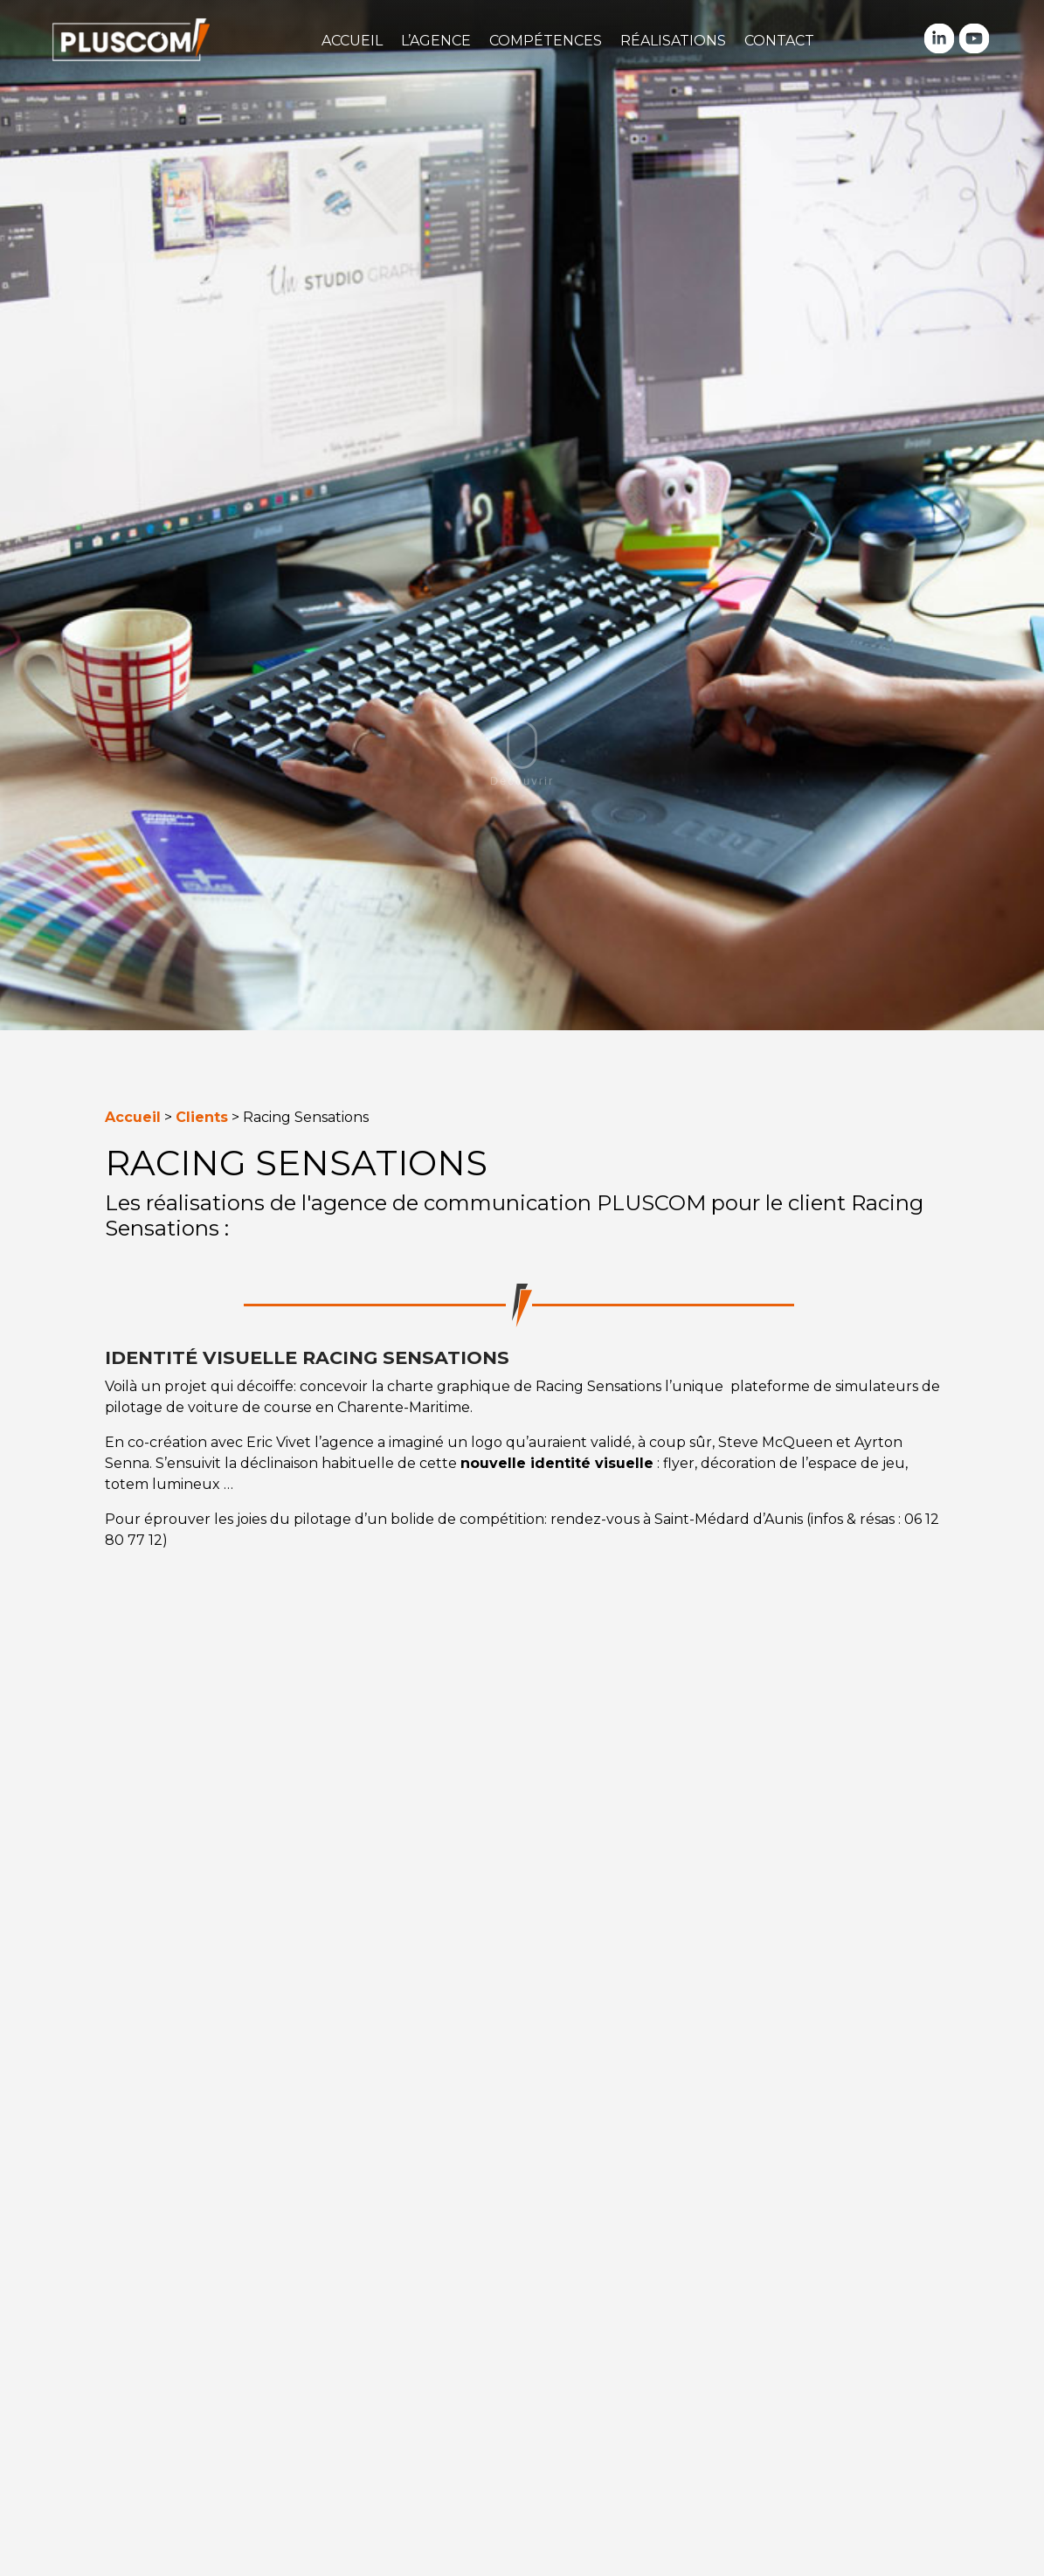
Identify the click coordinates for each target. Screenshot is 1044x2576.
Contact (779, 40)
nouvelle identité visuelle (556, 1463)
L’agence (436, 40)
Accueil (352, 40)
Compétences (545, 40)
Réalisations (673, 40)
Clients (202, 1117)
